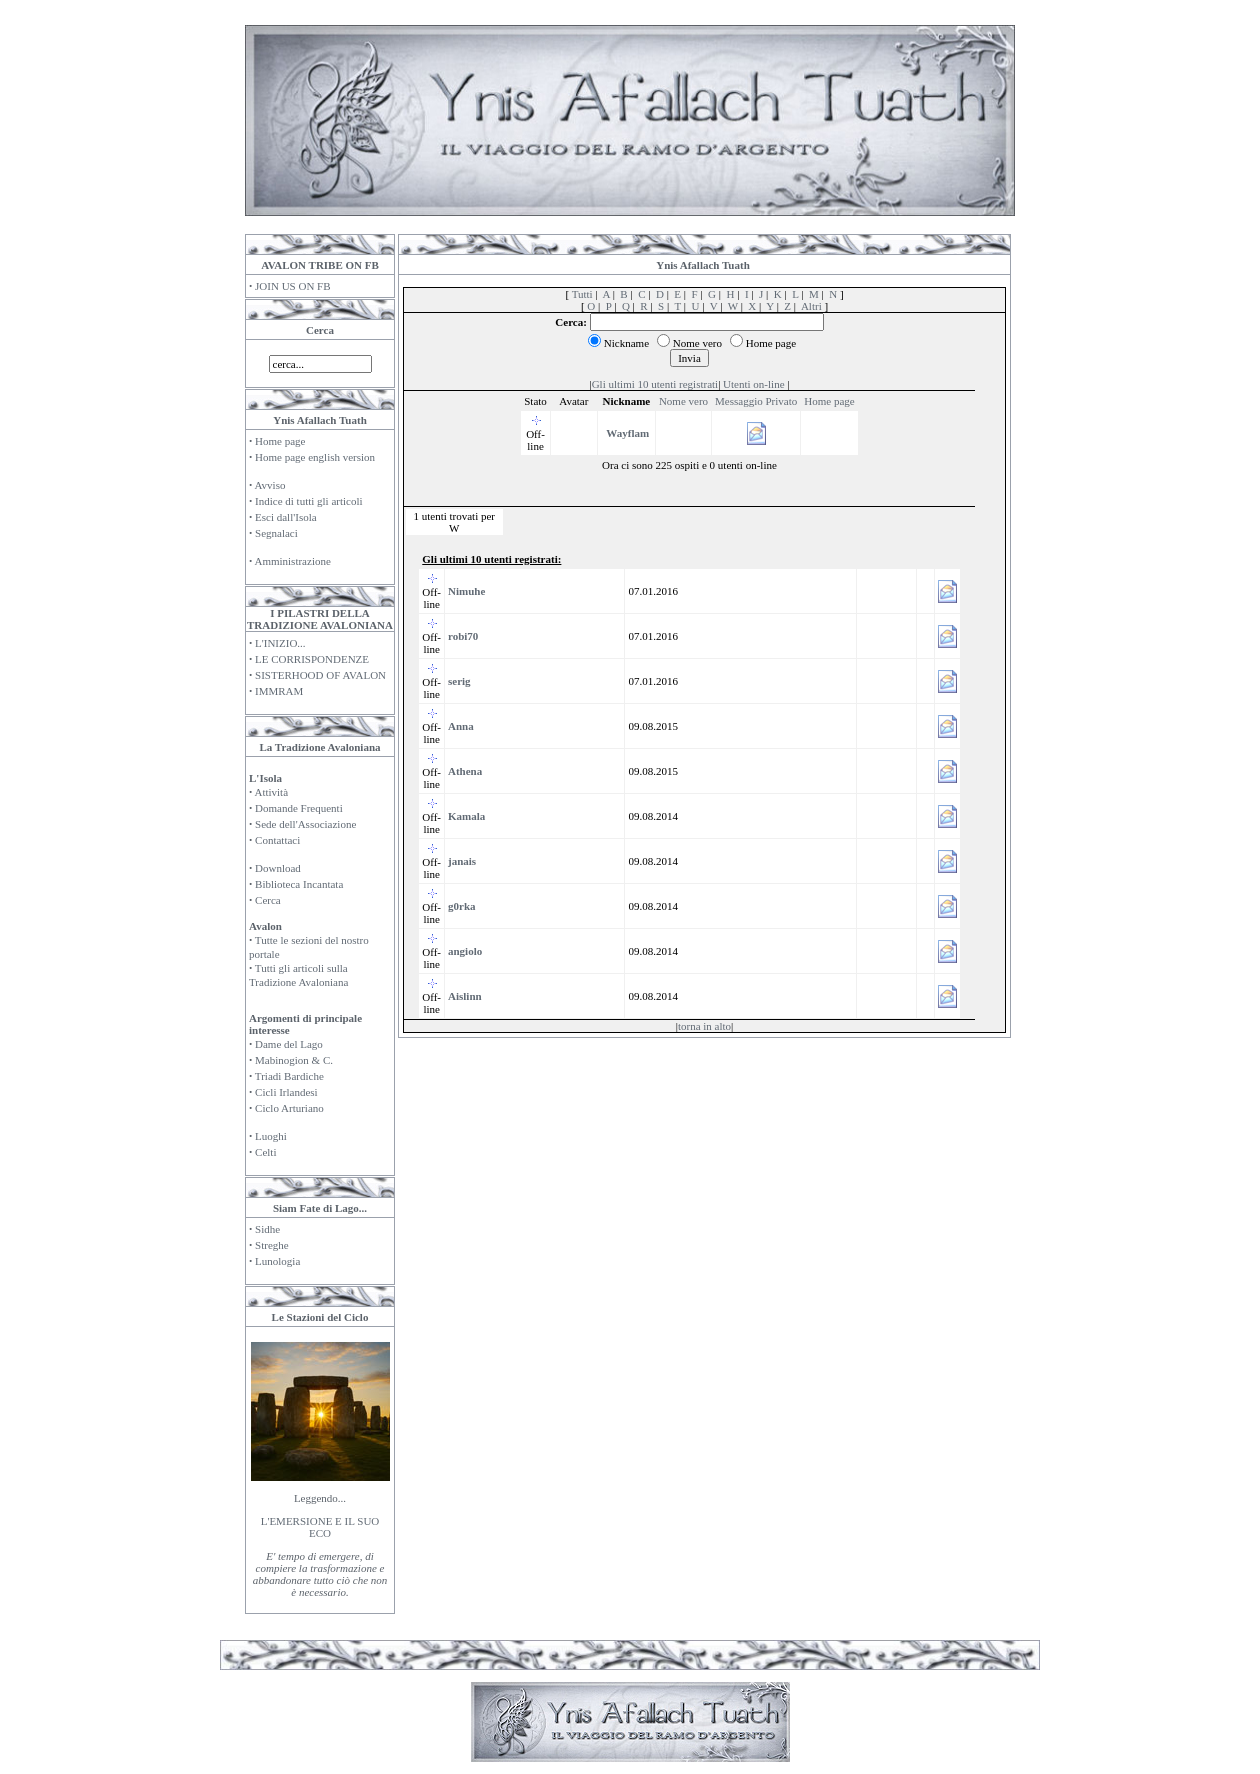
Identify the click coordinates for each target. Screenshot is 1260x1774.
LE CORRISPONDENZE (312, 659)
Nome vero (683, 401)
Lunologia (277, 1261)
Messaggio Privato (756, 401)
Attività (271, 792)
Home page (280, 441)
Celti (265, 1152)
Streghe (272, 1245)
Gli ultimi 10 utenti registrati (655, 384)
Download (278, 868)
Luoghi (271, 1136)
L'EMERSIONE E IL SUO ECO (320, 1527)
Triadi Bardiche (289, 1076)
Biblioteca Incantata (299, 884)
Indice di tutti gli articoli (309, 501)
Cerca (268, 900)
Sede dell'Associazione (305, 824)
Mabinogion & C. (294, 1060)
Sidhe (267, 1229)
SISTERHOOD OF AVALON (320, 675)
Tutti (582, 294)
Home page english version (315, 457)
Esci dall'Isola (286, 517)
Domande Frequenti (299, 808)
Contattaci (277, 840)
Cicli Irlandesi (286, 1092)
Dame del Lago (289, 1044)
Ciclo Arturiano (289, 1108)
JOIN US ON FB (293, 286)
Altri (811, 306)
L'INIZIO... (280, 643)
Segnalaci (276, 533)
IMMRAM (279, 691)
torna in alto (704, 1026)
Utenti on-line (753, 384)
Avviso (269, 485)
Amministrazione (292, 561)
